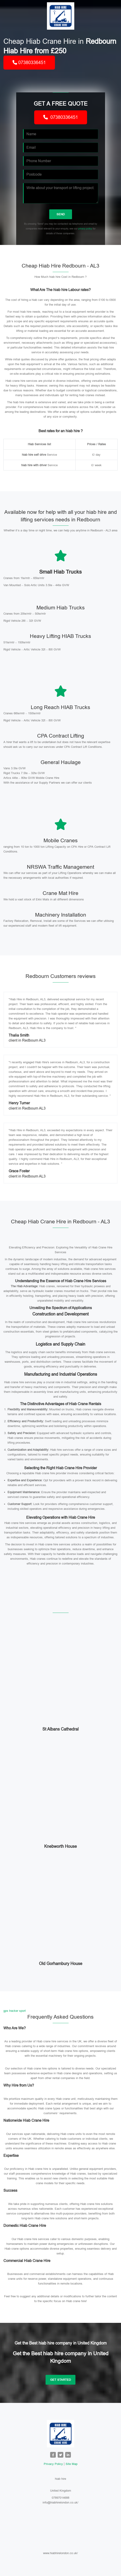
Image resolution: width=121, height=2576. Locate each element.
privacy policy (85, 228)
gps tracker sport (14, 2010)
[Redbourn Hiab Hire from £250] (60, 2433)
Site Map (71, 2464)
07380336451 (29, 62)
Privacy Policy (53, 2464)
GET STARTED (60, 2379)
